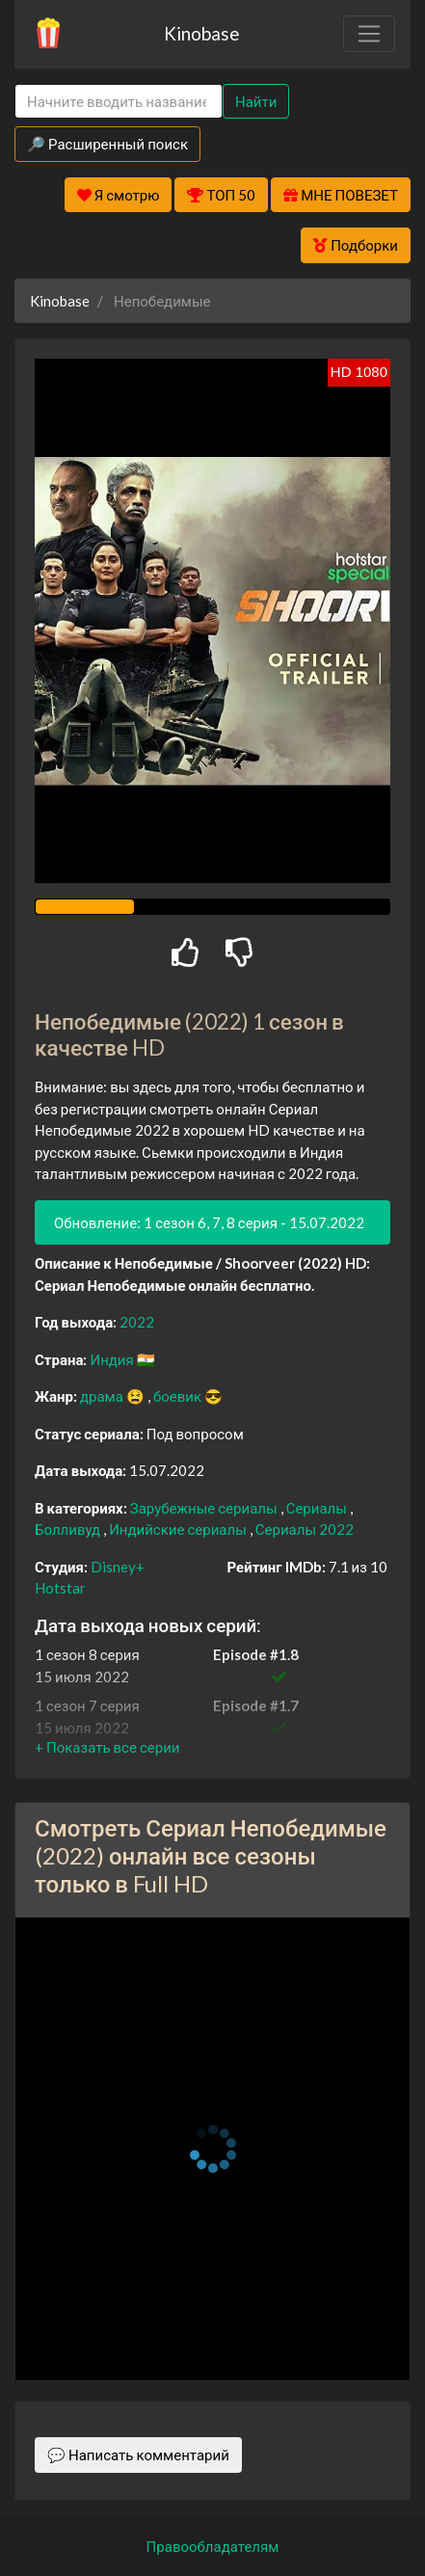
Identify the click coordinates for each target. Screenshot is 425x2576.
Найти (256, 101)
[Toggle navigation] (369, 33)
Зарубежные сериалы (205, 1507)
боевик (178, 1396)
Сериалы (318, 1507)
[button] (107, 1747)
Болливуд (69, 1529)
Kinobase (201, 33)
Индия (113, 1359)
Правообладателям (212, 2546)
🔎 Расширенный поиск (107, 143)
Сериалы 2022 (304, 1529)
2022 (137, 1321)
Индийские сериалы (179, 1529)
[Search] (118, 102)
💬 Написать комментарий (138, 2454)
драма (103, 1396)
